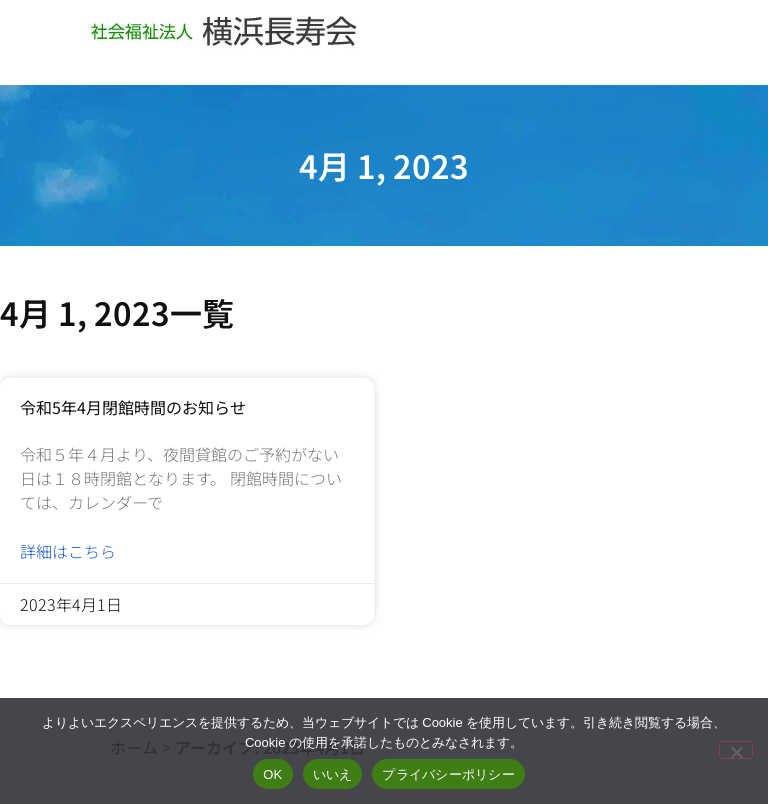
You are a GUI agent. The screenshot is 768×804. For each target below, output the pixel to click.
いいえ (333, 774)
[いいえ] (736, 750)
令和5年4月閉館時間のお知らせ (133, 407)
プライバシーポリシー (448, 774)
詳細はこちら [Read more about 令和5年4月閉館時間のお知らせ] (68, 551)
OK (272, 774)
